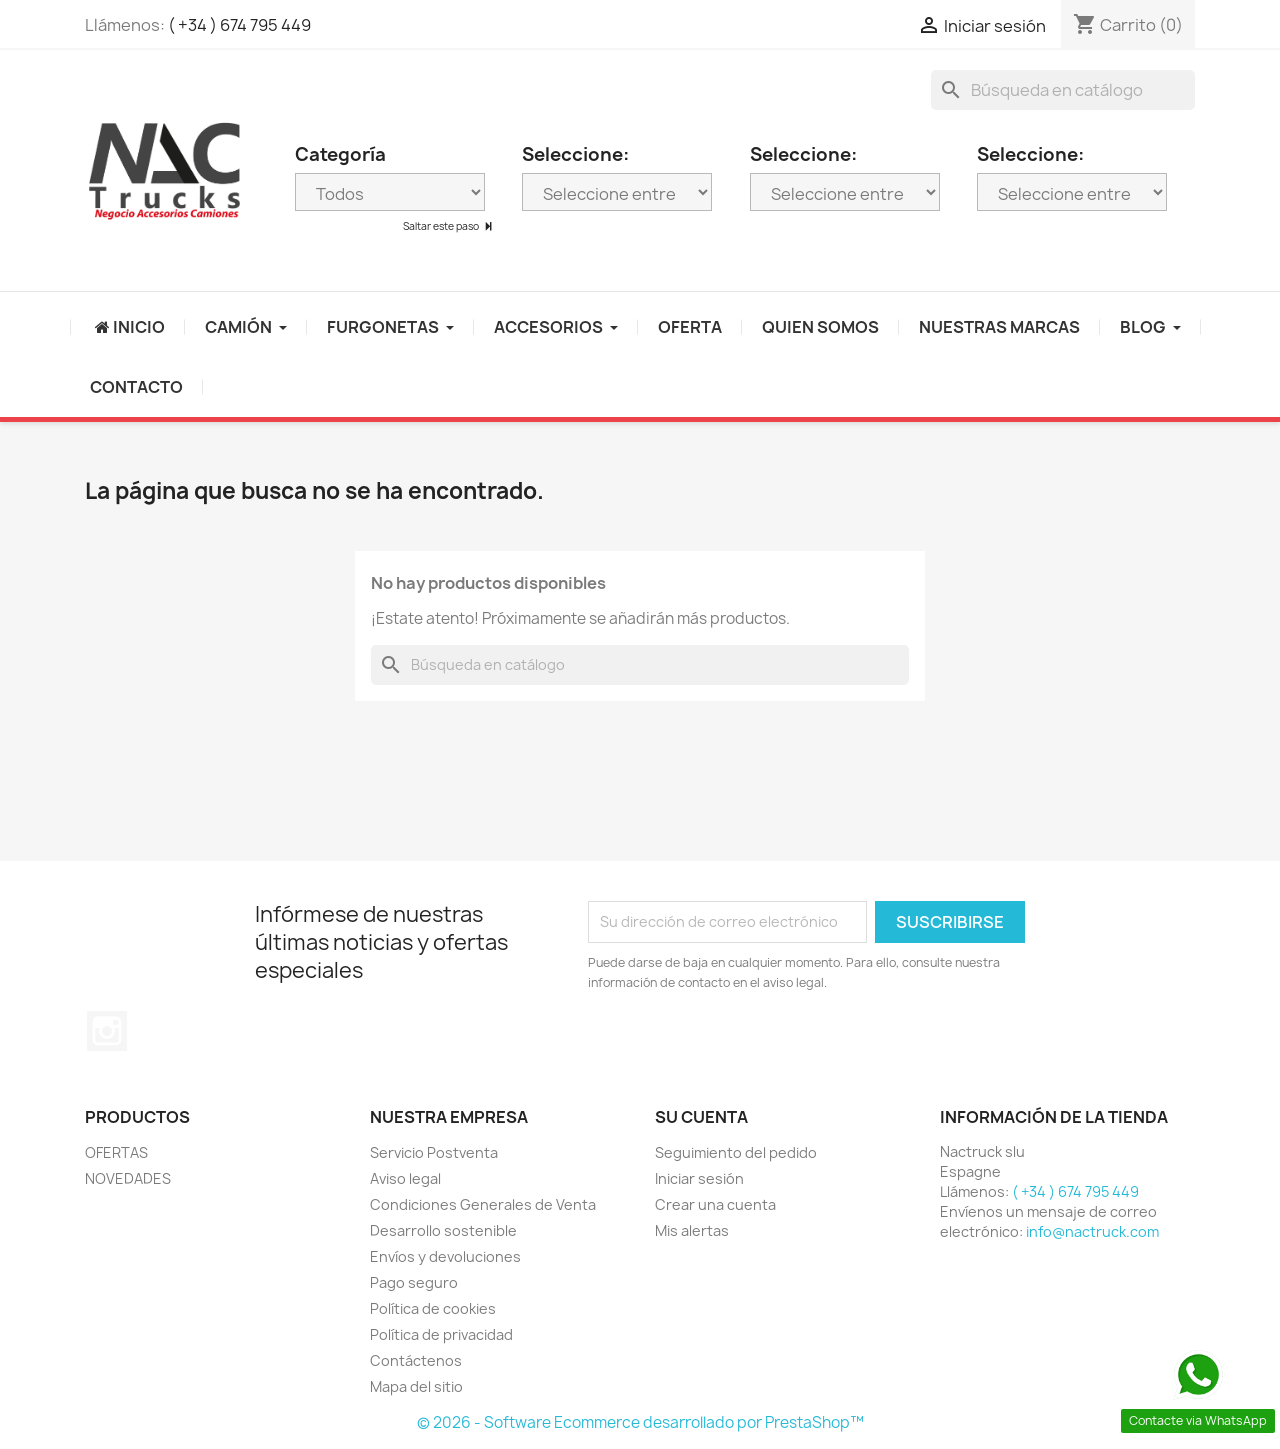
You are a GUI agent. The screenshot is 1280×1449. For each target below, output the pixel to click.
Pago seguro (414, 1282)
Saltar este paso (442, 226)
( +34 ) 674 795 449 (239, 25)
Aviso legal (405, 1178)
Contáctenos (416, 1360)
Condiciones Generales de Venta (483, 1204)
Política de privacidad (441, 1334)
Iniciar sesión (699, 1178)
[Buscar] (1063, 90)
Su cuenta (701, 1117)
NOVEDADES (128, 1178)
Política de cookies (433, 1308)
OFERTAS (116, 1152)
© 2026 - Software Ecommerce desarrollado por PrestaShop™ (640, 1422)
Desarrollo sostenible (443, 1230)
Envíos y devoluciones (445, 1256)
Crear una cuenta (715, 1204)
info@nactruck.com (1092, 1231)
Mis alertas (692, 1230)
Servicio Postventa (434, 1152)
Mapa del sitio (416, 1386)
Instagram (107, 1031)
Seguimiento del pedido (736, 1152)
